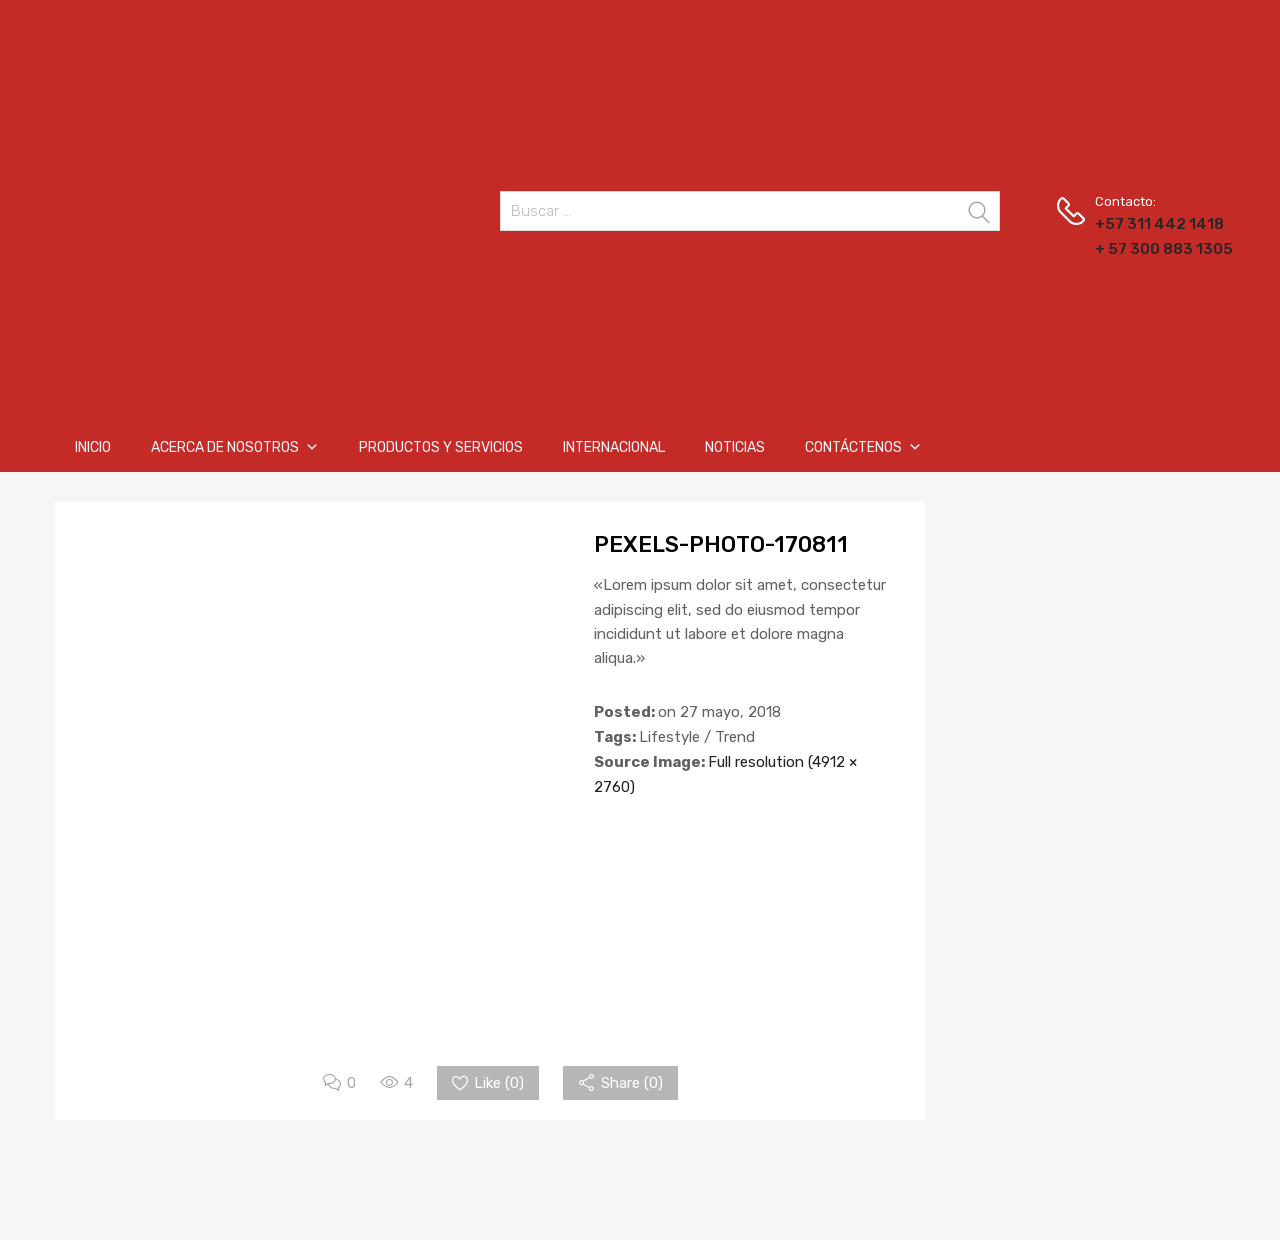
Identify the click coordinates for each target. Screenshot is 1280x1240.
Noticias (735, 447)
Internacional (614, 447)
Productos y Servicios (441, 447)
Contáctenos (863, 447)
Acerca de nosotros (235, 447)
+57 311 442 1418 (1144, 224)
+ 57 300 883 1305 (1144, 249)
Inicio (93, 447)
